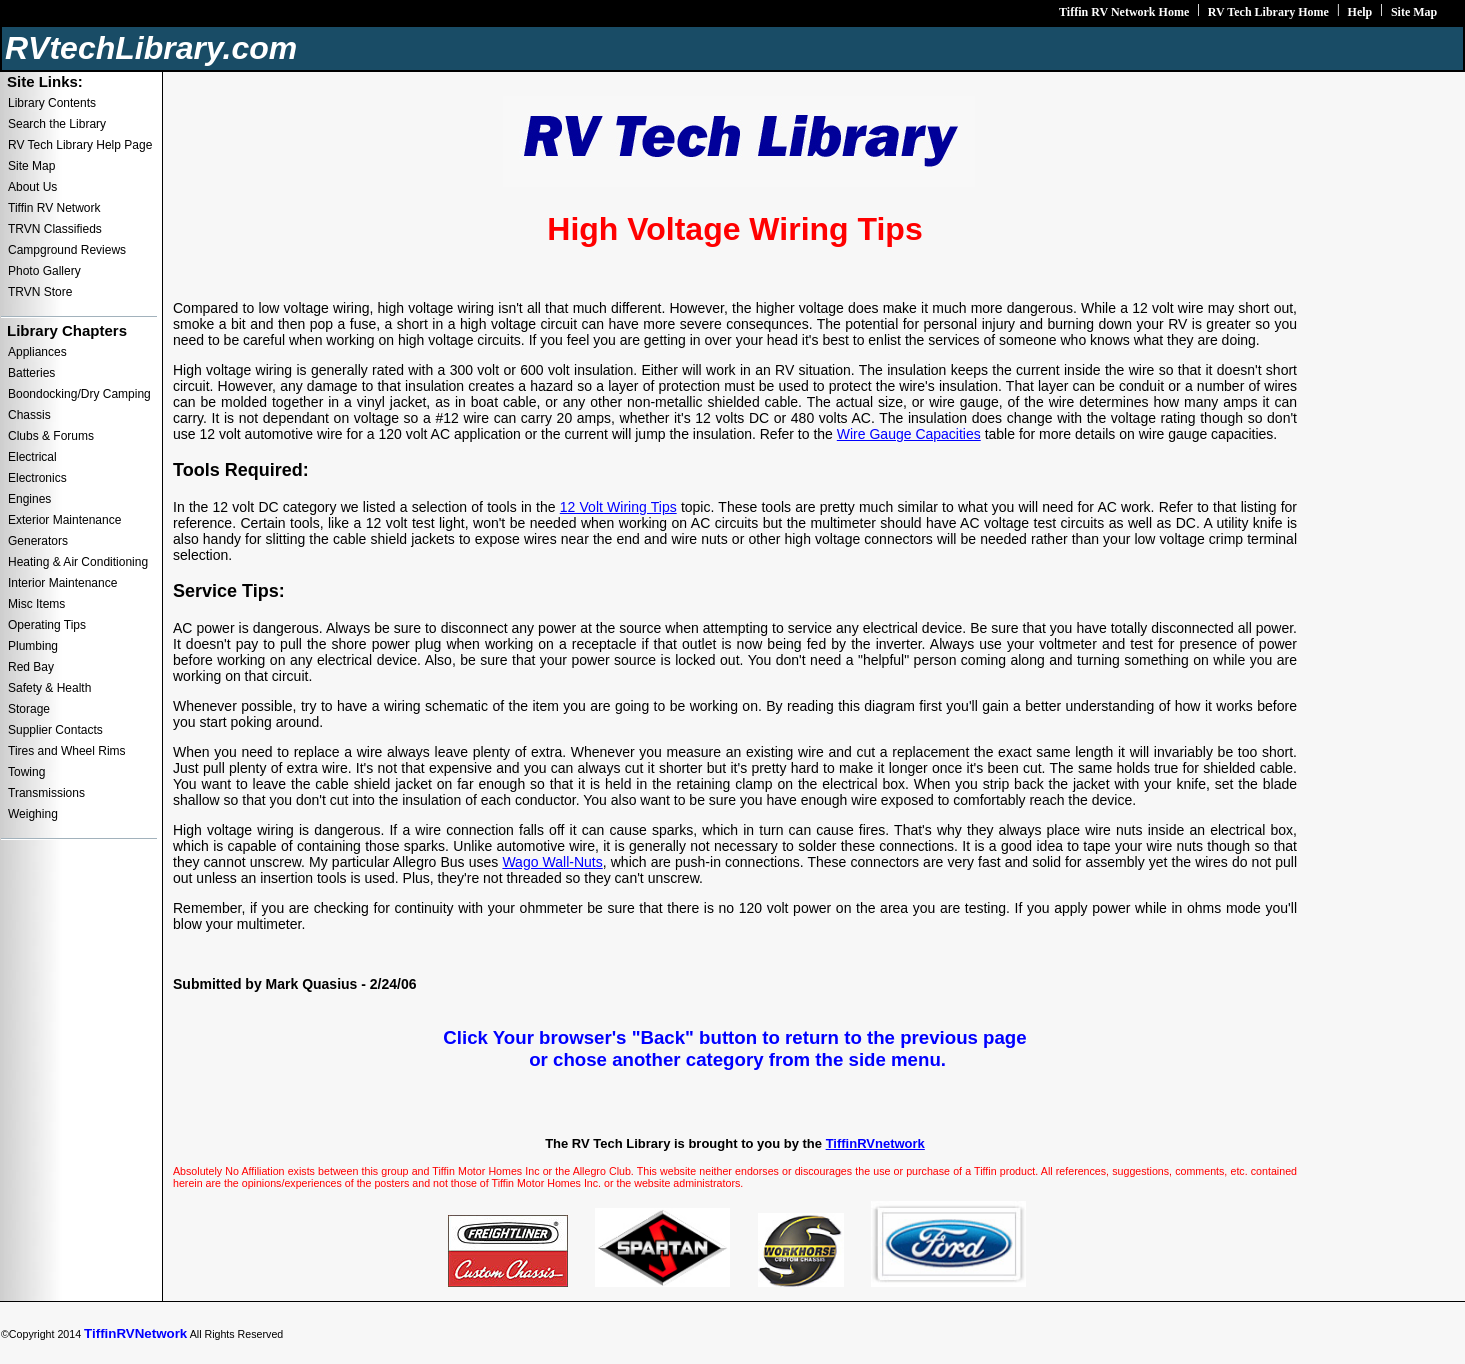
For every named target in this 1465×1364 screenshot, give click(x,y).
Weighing (33, 814)
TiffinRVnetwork (875, 1143)
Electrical (32, 457)
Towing (26, 772)
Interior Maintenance (62, 583)
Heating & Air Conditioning (78, 562)
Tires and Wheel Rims (67, 751)
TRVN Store (40, 292)
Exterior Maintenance (64, 520)
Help (1360, 12)
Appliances (37, 352)
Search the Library (57, 124)
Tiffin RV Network (54, 208)
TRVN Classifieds (55, 229)
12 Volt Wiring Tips (618, 507)
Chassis (29, 415)
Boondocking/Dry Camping (79, 394)
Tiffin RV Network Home (1124, 12)
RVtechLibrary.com (151, 48)
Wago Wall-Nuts (552, 862)
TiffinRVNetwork (135, 1333)
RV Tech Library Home (1268, 12)
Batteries (31, 373)
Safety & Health (49, 688)
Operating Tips (47, 625)
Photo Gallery (44, 271)
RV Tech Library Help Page (80, 145)
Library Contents (52, 103)
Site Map (1414, 12)
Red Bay (31, 667)
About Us (32, 187)
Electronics (37, 478)
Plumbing (33, 646)
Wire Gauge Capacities (909, 434)
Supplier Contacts (55, 730)
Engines (29, 499)
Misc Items (36, 604)
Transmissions (46, 793)
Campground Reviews (67, 250)
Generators (38, 541)
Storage (29, 709)
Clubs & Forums (51, 436)
